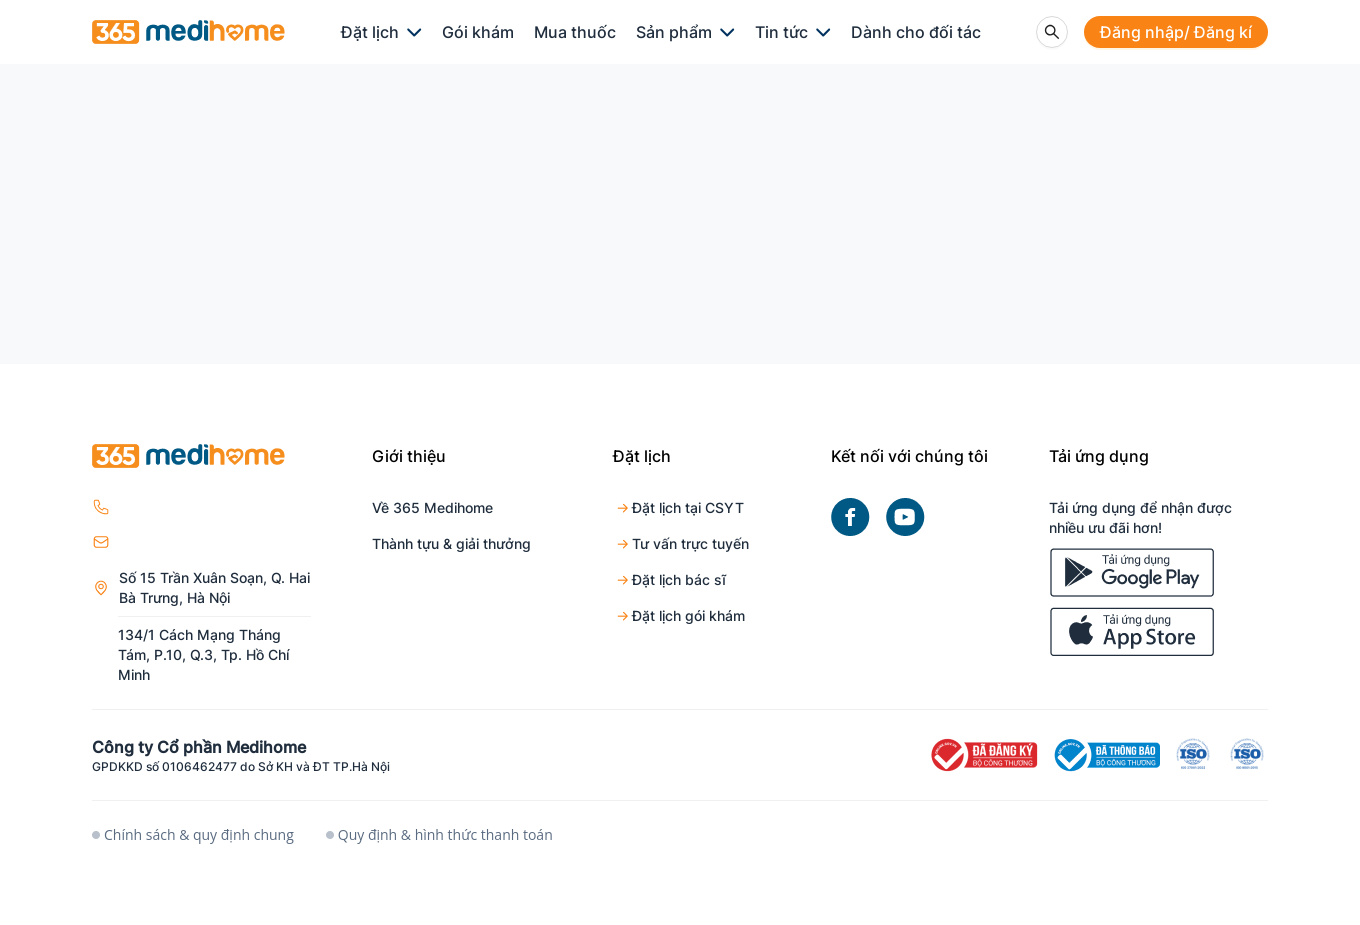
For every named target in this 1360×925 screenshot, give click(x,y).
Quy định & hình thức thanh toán (439, 834)
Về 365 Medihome (432, 507)
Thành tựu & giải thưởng (451, 543)
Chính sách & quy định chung (193, 834)
